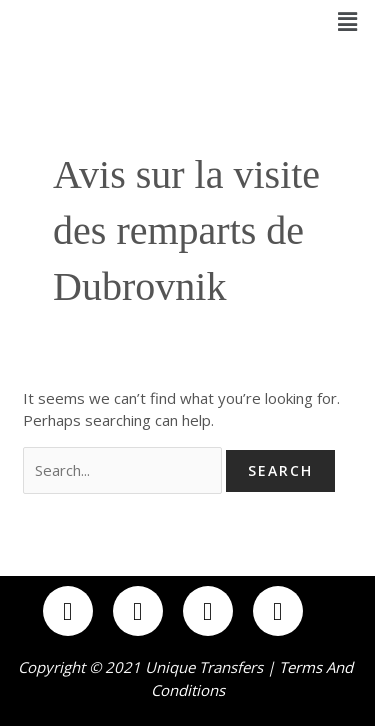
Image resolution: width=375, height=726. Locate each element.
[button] (348, 21)
